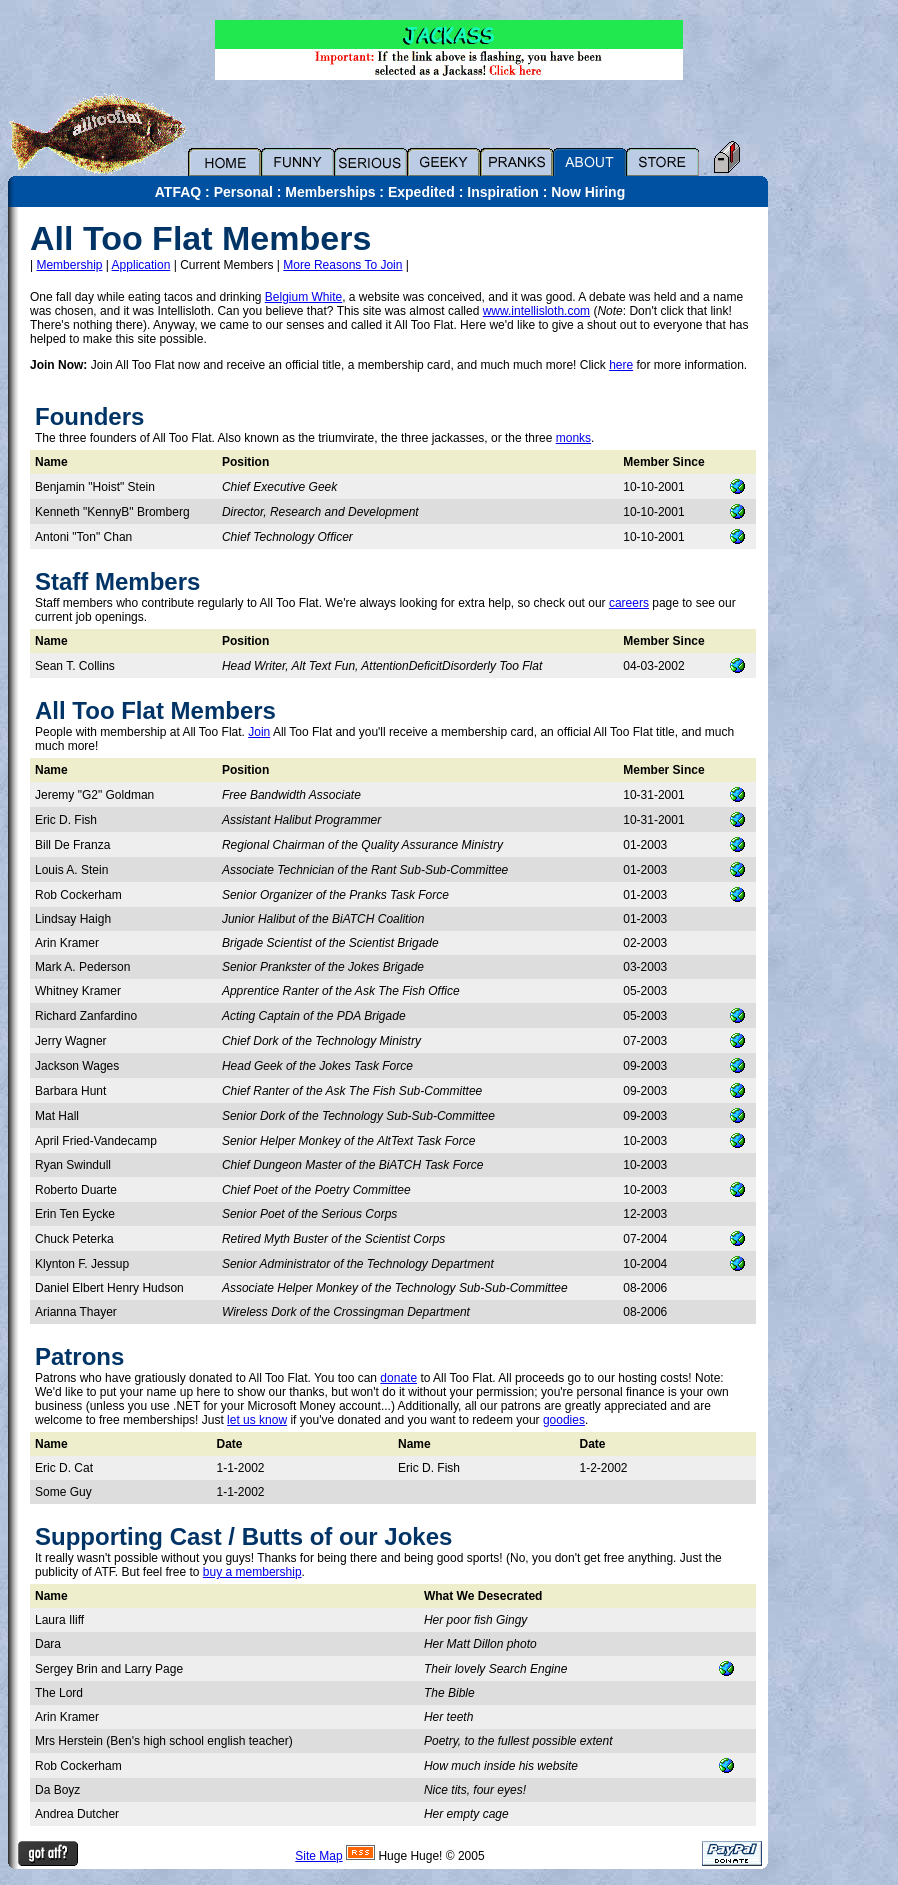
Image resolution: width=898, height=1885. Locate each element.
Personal (243, 192)
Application (141, 265)
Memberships (330, 192)
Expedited (421, 192)
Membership (69, 265)
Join (259, 732)
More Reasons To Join (342, 265)
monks (573, 438)
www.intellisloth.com (536, 311)
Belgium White (303, 297)
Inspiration (503, 192)
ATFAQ (178, 192)
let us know (257, 1420)
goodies (564, 1420)
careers (629, 603)
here (621, 365)
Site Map (318, 1856)
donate (398, 1378)
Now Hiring (588, 192)
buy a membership (252, 1572)
